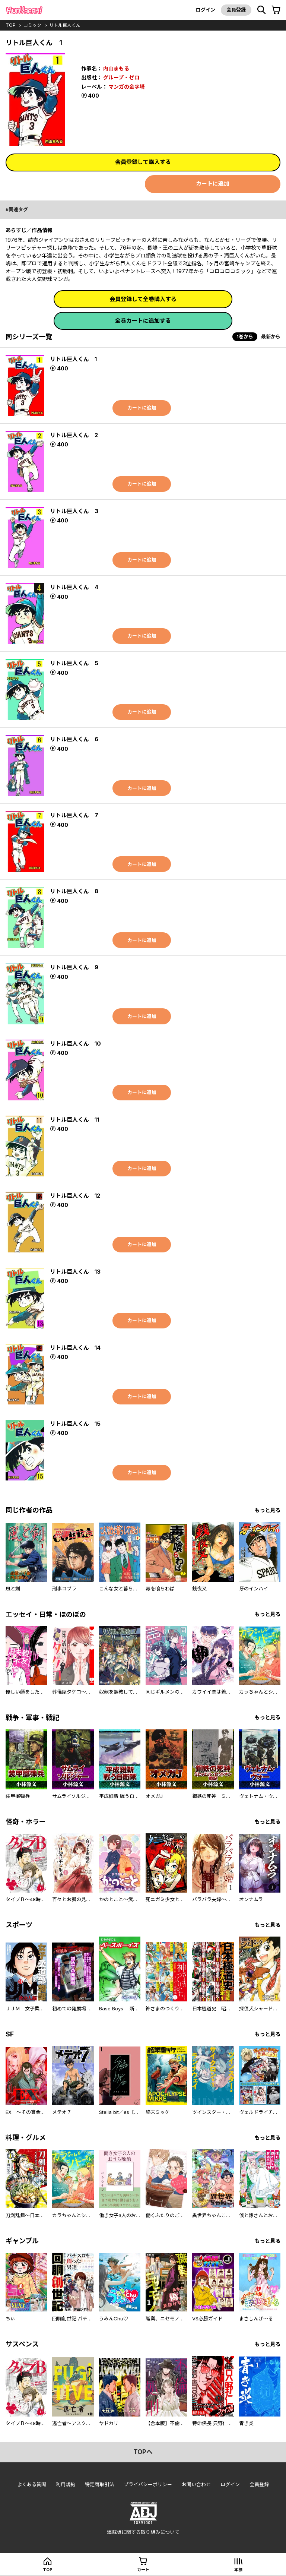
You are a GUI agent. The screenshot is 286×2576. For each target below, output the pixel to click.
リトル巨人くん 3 (74, 511)
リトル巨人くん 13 (75, 1271)
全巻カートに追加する (143, 320)
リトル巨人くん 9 (74, 967)
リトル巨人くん (64, 25)
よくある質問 (31, 2484)
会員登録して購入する (143, 161)
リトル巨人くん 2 (74, 435)
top (11, 25)
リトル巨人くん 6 (74, 739)
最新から (270, 336)
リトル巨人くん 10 (75, 1043)
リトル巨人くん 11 (74, 1119)
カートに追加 (212, 183)
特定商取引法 (99, 2484)
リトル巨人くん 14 (75, 1347)
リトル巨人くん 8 (74, 891)
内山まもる (116, 68)
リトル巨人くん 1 (73, 359)
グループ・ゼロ (121, 77)
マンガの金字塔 (126, 86)
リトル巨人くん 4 (74, 587)
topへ (143, 2452)
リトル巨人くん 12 (75, 1195)
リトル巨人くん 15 (75, 1423)
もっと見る (267, 1510)
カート (143, 2569)
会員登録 (236, 10)
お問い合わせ (196, 2484)
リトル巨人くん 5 (74, 663)
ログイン (205, 10)
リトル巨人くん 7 (74, 815)
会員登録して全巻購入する (143, 299)
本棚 (238, 2569)
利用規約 (65, 2484)
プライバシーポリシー (148, 2484)
